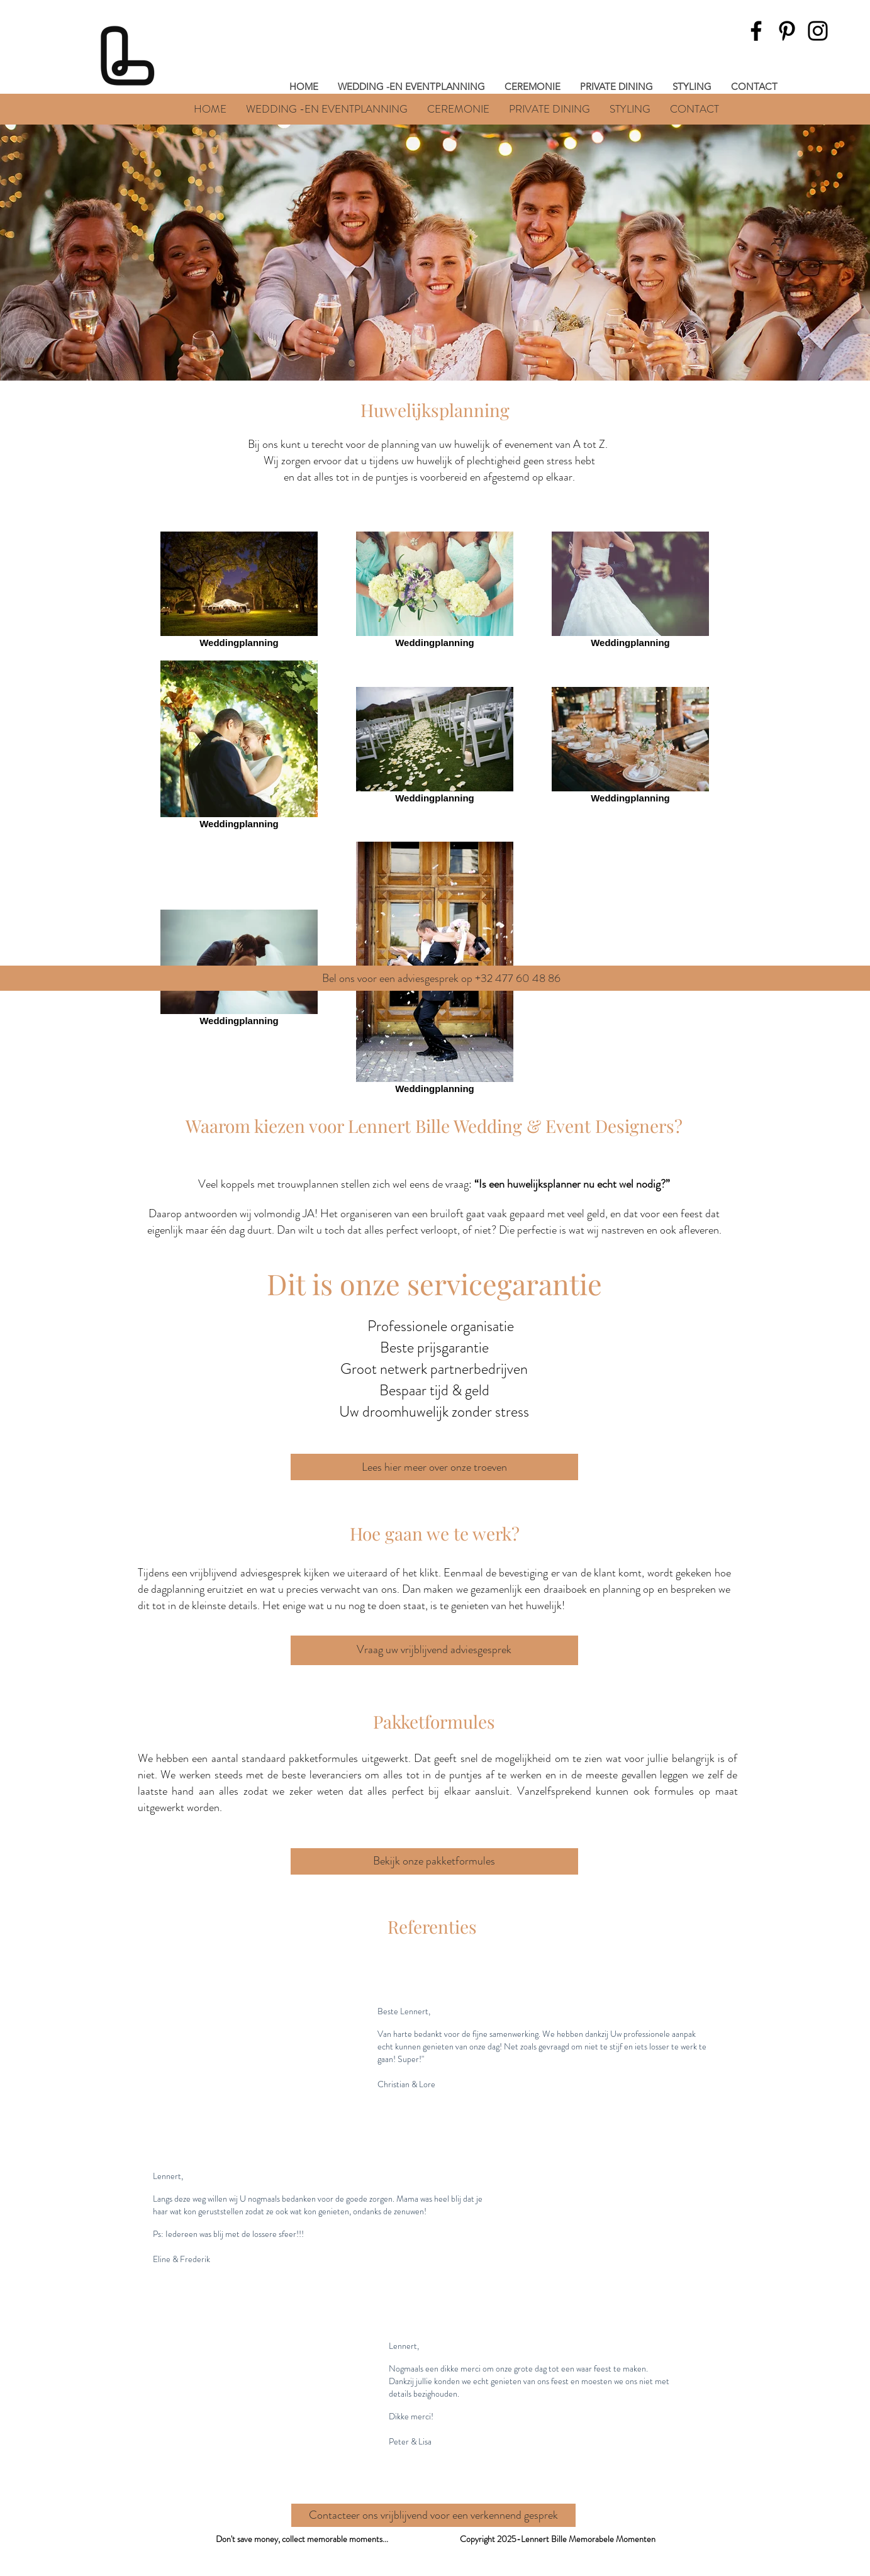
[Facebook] (756, 31)
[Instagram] (818, 31)
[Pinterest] (787, 31)
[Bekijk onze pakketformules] (434, 1861)
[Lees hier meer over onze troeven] (434, 1467)
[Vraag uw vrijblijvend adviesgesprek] (434, 1650)
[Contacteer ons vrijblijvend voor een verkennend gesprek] (433, 2515)
